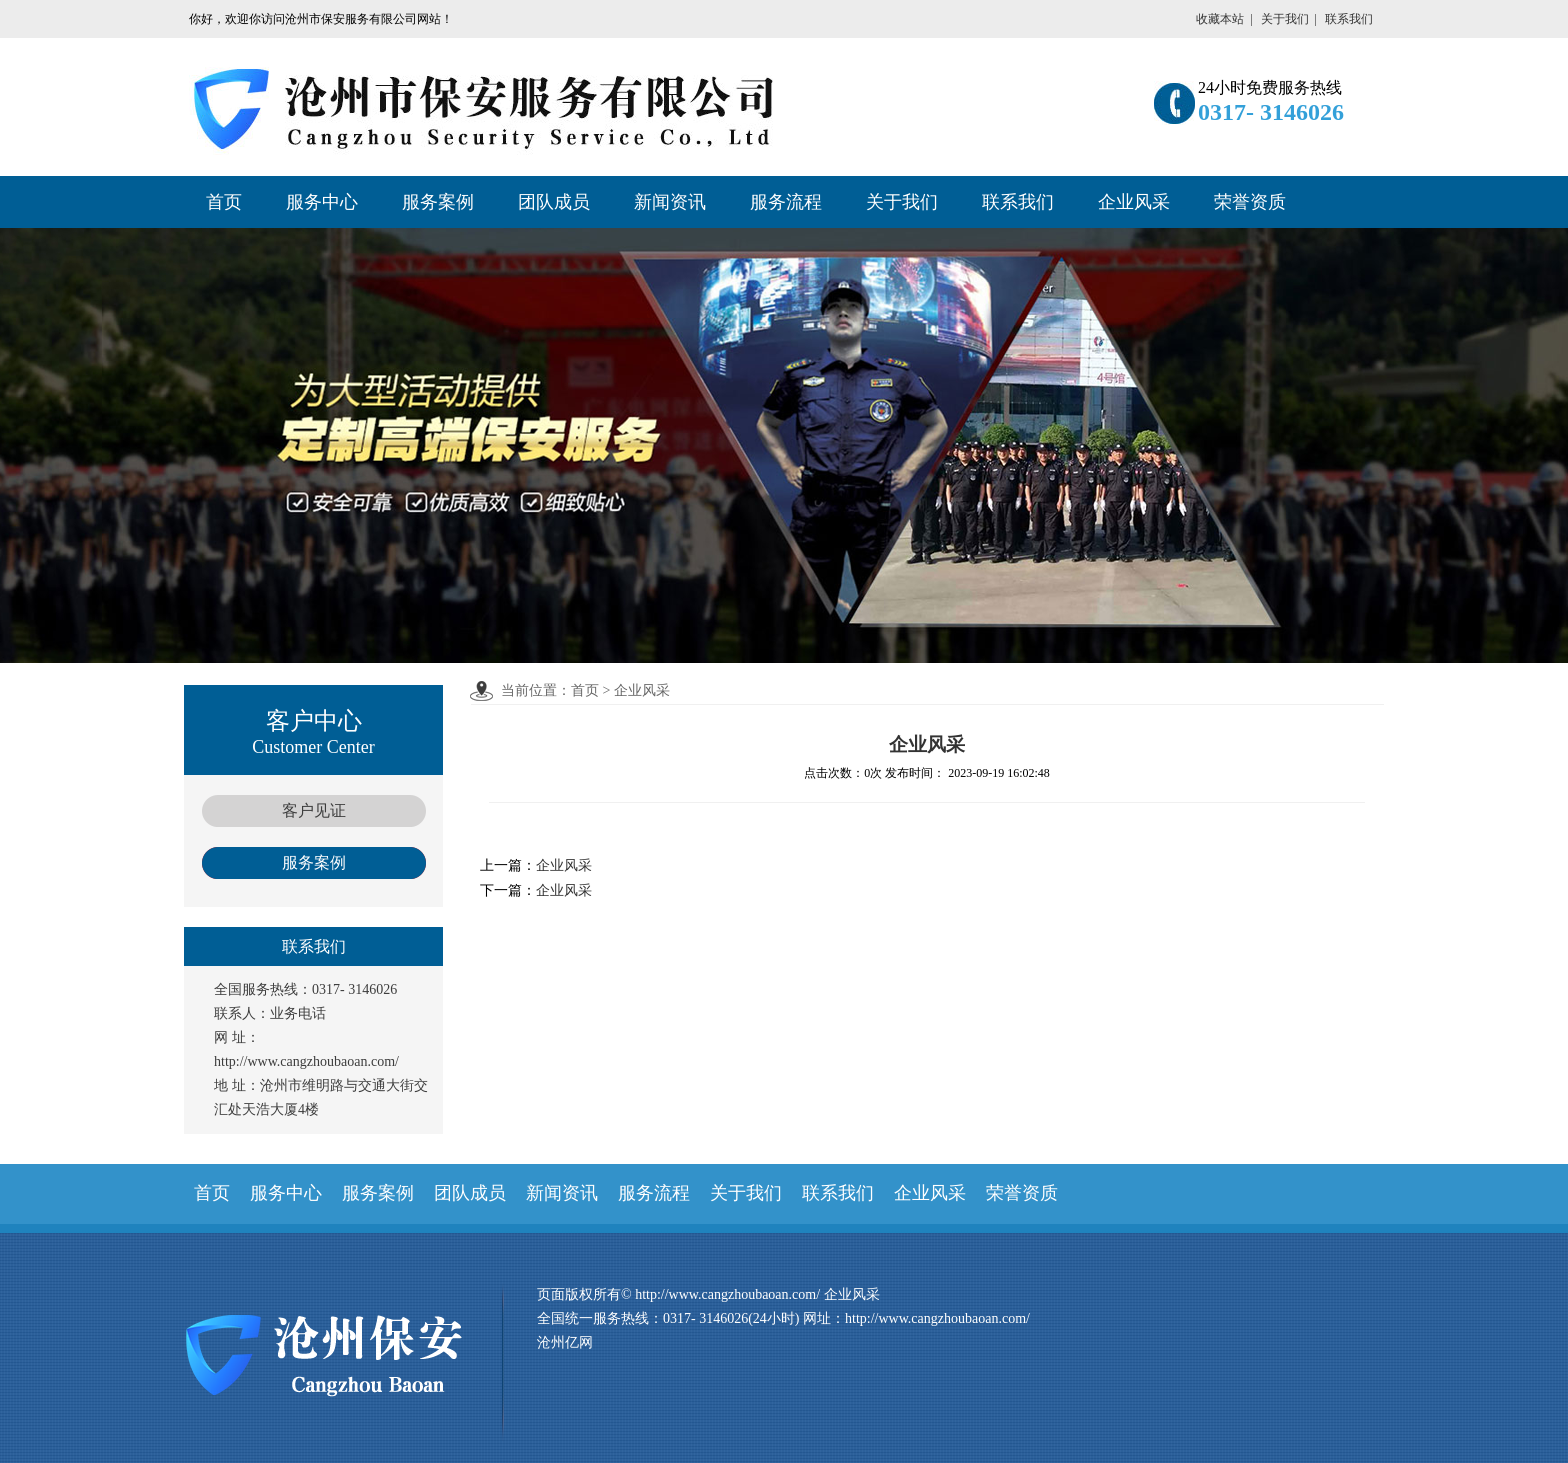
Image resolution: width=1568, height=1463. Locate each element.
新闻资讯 (670, 202)
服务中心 (322, 202)
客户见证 (314, 810)
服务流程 (786, 202)
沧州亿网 (565, 1342)
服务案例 (438, 202)
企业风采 (1134, 202)
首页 (224, 202)
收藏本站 (1220, 19)
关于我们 (1285, 19)
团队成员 (554, 202)
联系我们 (1349, 19)
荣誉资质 (1250, 202)
